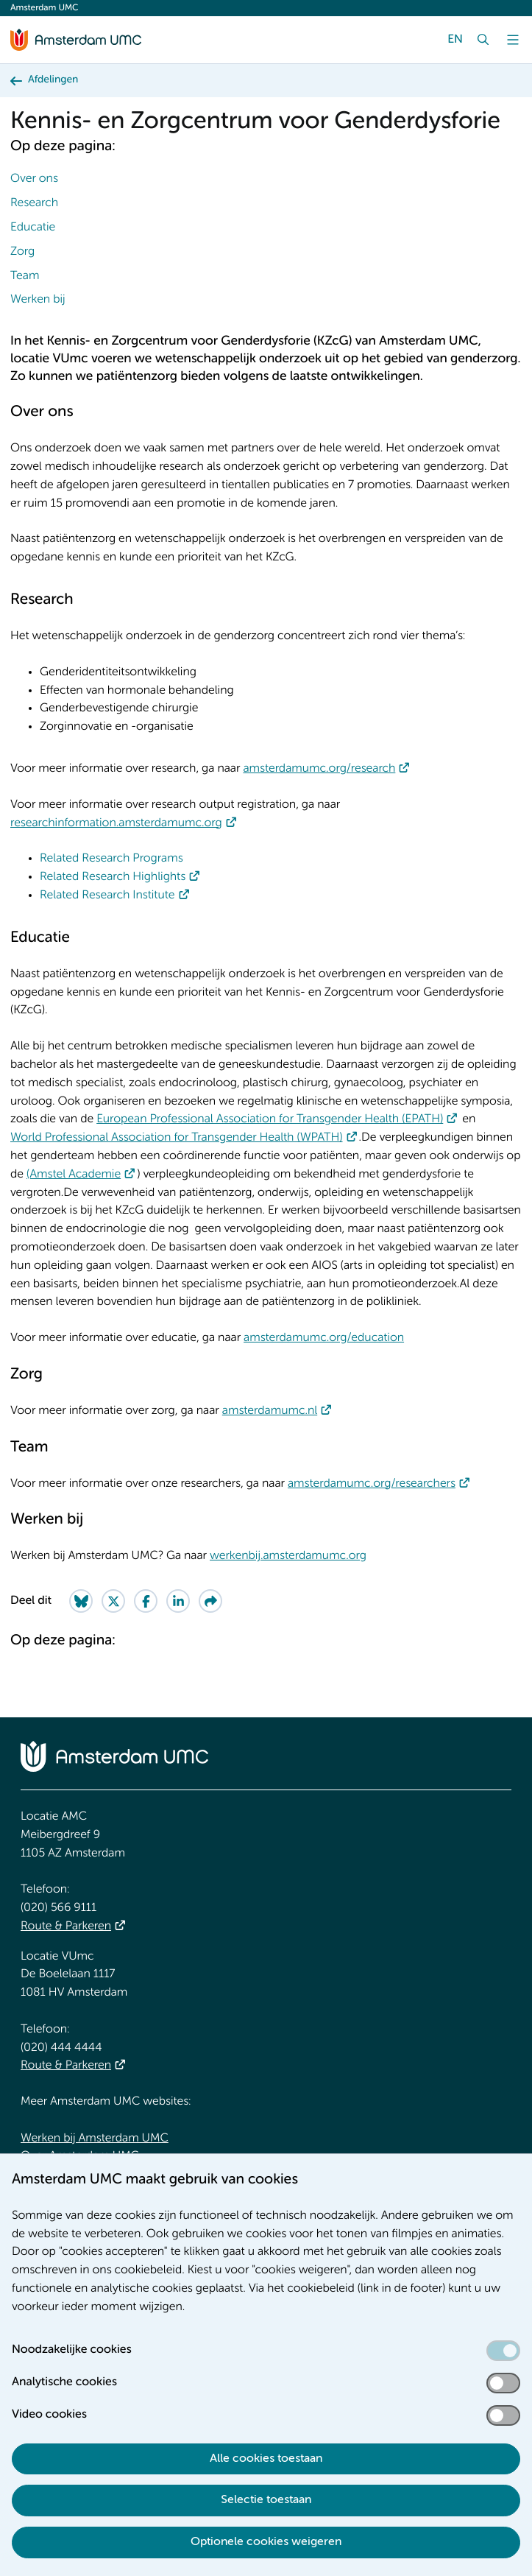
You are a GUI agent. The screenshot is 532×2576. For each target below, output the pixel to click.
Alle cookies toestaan (266, 2459)
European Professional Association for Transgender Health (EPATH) (269, 1119)
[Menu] (513, 40)
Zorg (22, 252)
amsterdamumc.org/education (324, 1338)
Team (24, 276)
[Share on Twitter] (113, 1601)
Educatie (32, 227)
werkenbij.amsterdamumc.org (288, 1556)
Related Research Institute (107, 895)
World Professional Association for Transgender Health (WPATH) (176, 1138)
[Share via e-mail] (210, 1601)
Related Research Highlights (112, 877)
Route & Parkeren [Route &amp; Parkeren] (66, 1926)
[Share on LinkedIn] (178, 1601)
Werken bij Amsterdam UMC (95, 2138)
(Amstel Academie (73, 1174)
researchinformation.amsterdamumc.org (116, 823)
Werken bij (37, 300)
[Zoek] (483, 40)
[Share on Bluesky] (81, 1601)
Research (34, 203)
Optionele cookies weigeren (266, 2542)
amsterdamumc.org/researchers (371, 1484)
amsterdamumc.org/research (319, 769)
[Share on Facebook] (145, 1601)
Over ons (34, 179)
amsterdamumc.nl (269, 1411)
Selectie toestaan (266, 2500)
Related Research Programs (111, 859)
